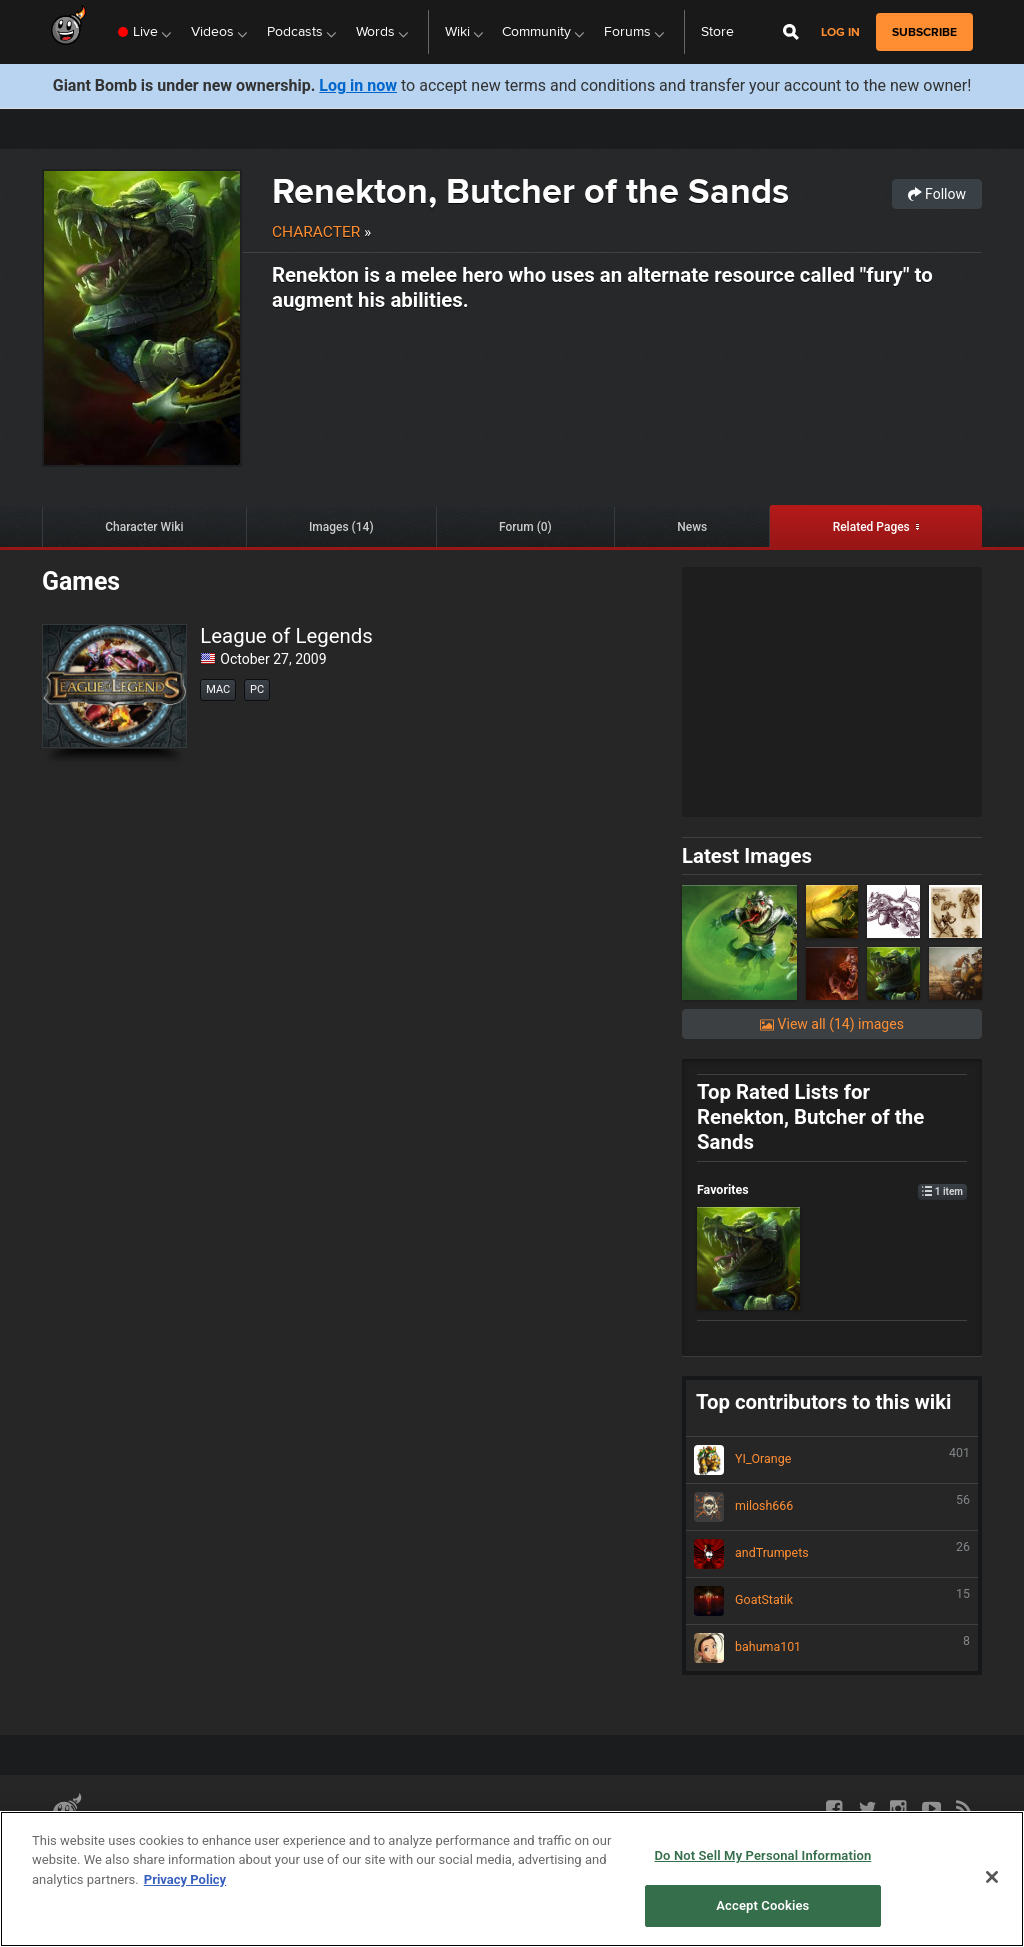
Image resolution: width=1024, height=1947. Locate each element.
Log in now (358, 85)
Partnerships (87, 1846)
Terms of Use (207, 1846)
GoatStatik (832, 1601)
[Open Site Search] (791, 32)
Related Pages (871, 527)
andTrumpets (832, 1554)
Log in (840, 32)
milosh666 (832, 1507)
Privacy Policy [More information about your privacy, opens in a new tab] (185, 1934)
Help (582, 1846)
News (692, 527)
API (147, 1846)
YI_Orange (832, 1460)
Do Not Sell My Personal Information (452, 1846)
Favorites (832, 1189)
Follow (937, 194)
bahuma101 (832, 1648)
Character (316, 232)
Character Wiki (144, 527)
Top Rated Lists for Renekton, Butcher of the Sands (810, 1117)
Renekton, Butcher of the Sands (530, 190)
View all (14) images (832, 1024)
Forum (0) (525, 527)
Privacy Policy (297, 1846)
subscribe (924, 32)
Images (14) (341, 527)
